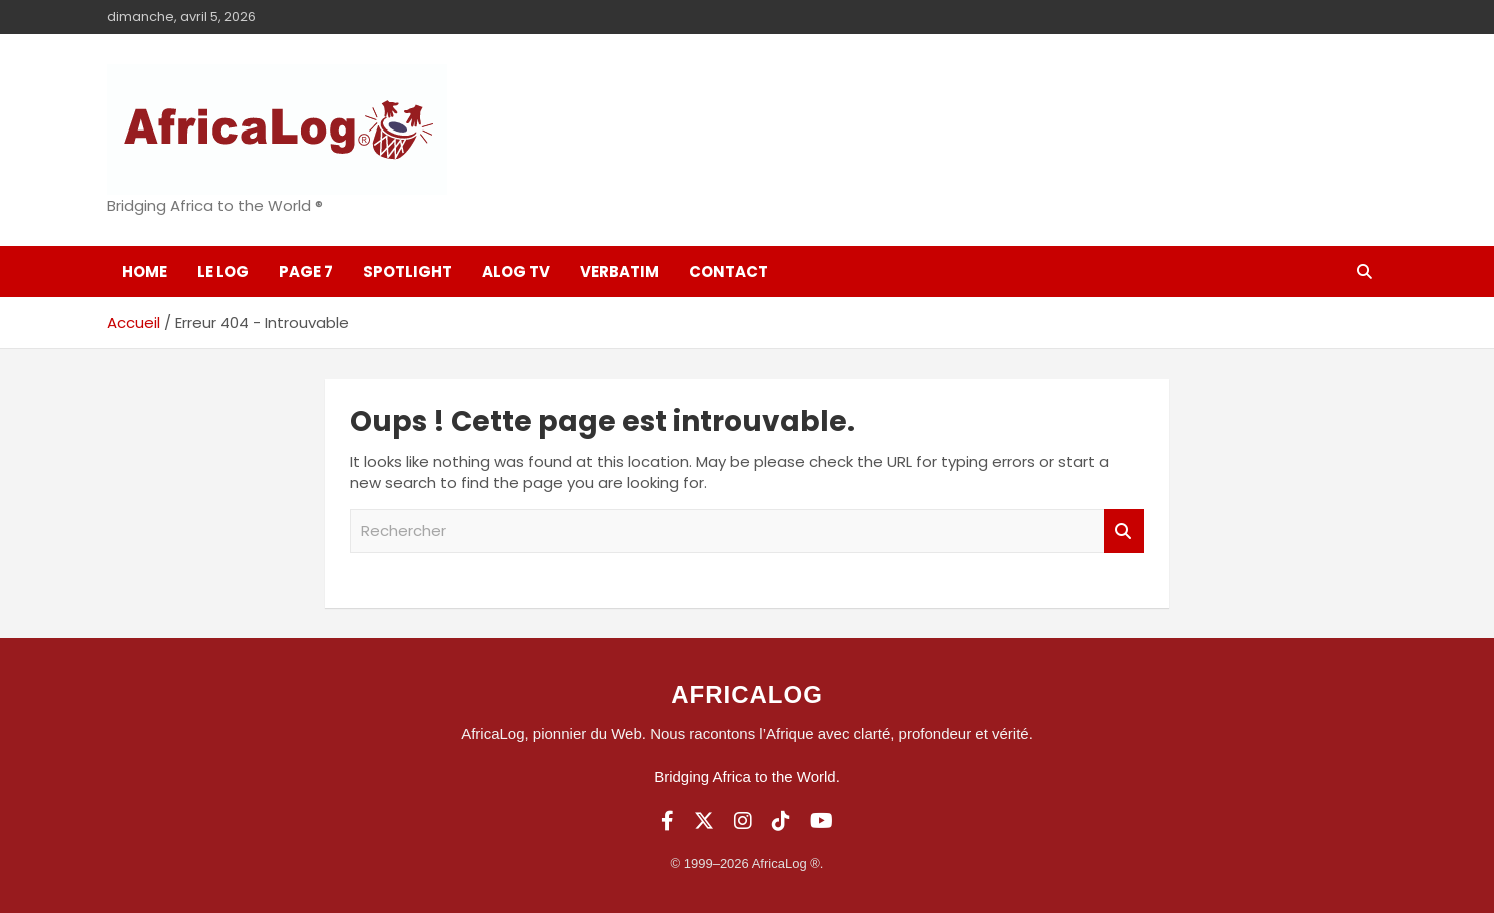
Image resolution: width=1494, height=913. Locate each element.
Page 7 (306, 271)
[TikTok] (781, 821)
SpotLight (407, 271)
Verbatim (619, 271)
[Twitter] (704, 821)
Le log (223, 271)
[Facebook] (667, 821)
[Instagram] (743, 821)
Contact (728, 271)
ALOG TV (516, 271)
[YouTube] (821, 821)
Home (144, 271)
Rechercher (1124, 531)
